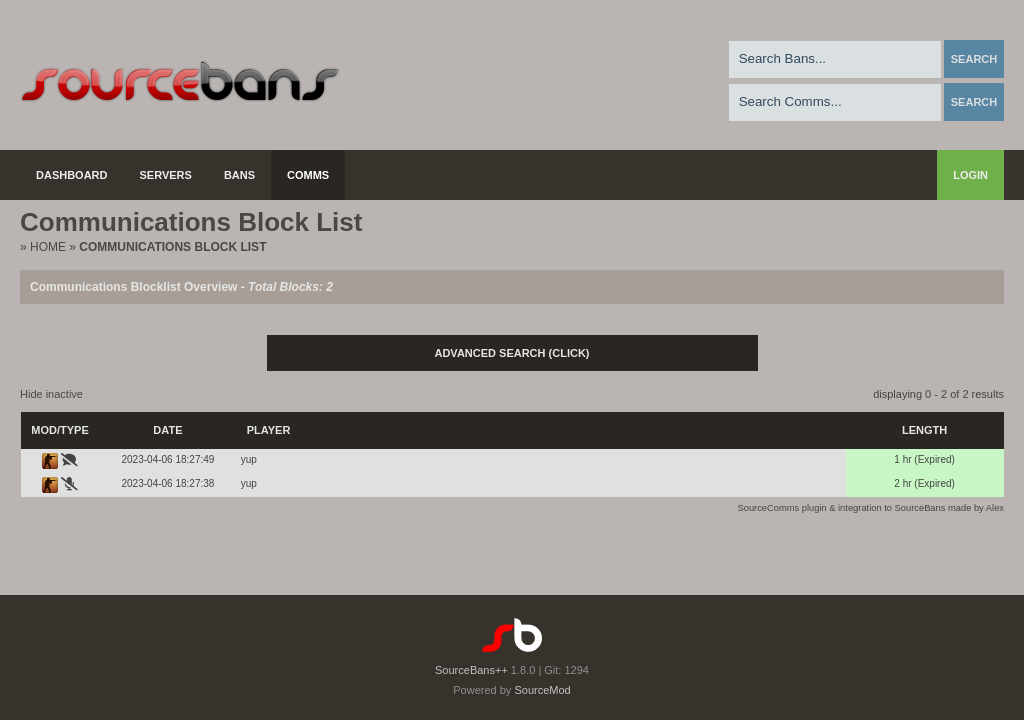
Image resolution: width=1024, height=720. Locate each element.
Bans (239, 175)
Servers (166, 175)
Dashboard (72, 175)
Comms (308, 175)
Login (970, 175)
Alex (995, 508)
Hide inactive (51, 394)
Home (48, 247)
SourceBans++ (471, 670)
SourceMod (542, 690)
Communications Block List (172, 247)
